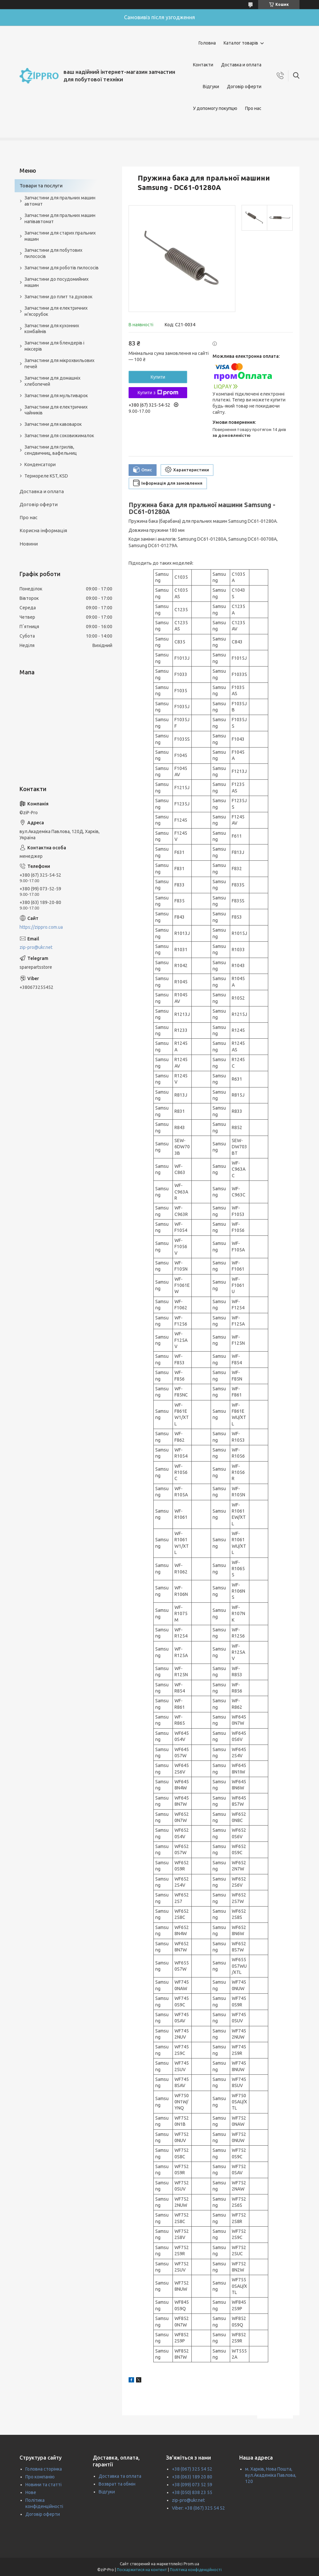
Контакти (203, 64)
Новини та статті (43, 2484)
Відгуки (211, 86)
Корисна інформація (43, 530)
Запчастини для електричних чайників (56, 410)
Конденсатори (40, 464)
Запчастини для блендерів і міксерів (54, 346)
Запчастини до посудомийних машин (56, 282)
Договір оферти (244, 86)
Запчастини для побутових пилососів (53, 253)
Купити (158, 377)
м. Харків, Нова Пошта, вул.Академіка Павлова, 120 (270, 2475)
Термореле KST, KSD (46, 476)
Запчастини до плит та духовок (58, 296)
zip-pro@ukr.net (36, 947)
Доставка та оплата (120, 2476)
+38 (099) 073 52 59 (192, 2484)
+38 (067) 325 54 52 (192, 2469)
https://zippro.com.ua (41, 927)
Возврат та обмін (117, 2484)
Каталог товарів (241, 43)
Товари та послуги (41, 185)
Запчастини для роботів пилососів (61, 267)
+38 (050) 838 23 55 (192, 2492)
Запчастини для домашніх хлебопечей (52, 381)
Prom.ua (191, 2564)
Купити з (157, 393)
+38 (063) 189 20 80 (192, 2476)
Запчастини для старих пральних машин (60, 236)
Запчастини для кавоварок (53, 424)
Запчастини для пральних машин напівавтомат (59, 218)
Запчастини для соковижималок (59, 435)
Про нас (253, 108)
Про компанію (40, 2476)
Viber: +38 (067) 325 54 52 (198, 2508)
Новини (29, 543)
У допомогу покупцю (215, 108)
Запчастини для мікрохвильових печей (59, 363)
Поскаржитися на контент (142, 2570)
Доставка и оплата (241, 64)
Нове (30, 2492)
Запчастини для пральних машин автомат (59, 201)
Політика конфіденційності (196, 2570)
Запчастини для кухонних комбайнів (51, 328)
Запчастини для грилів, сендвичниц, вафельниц (50, 450)
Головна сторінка (43, 2469)
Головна (207, 43)
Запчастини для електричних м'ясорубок (56, 311)
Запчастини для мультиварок (56, 395)
